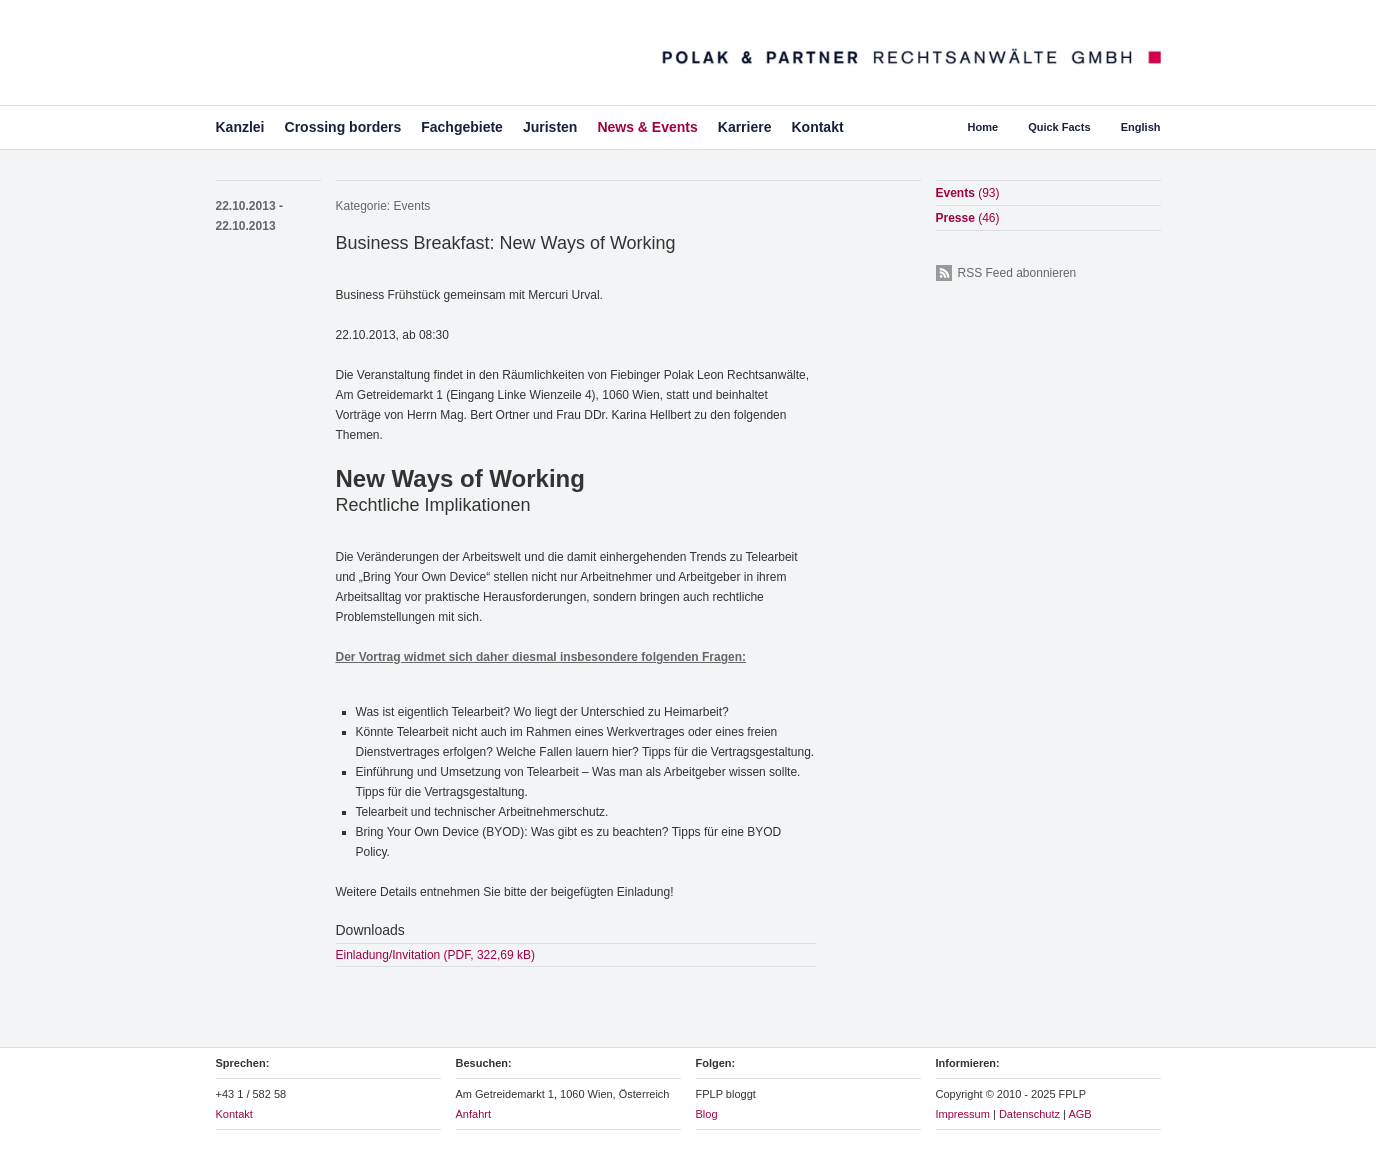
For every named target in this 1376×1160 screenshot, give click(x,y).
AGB (1079, 1114)
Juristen (550, 127)
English (1141, 127)
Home (983, 127)
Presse (968, 218)
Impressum (963, 1114)
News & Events (647, 127)
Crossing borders (343, 127)
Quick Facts (1059, 127)
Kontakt (817, 127)
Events (412, 206)
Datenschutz (1029, 1114)
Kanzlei (240, 127)
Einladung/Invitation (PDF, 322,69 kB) (435, 955)
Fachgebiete (462, 127)
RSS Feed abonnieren (1017, 273)
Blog (707, 1114)
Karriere (745, 127)
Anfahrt (473, 1114)
